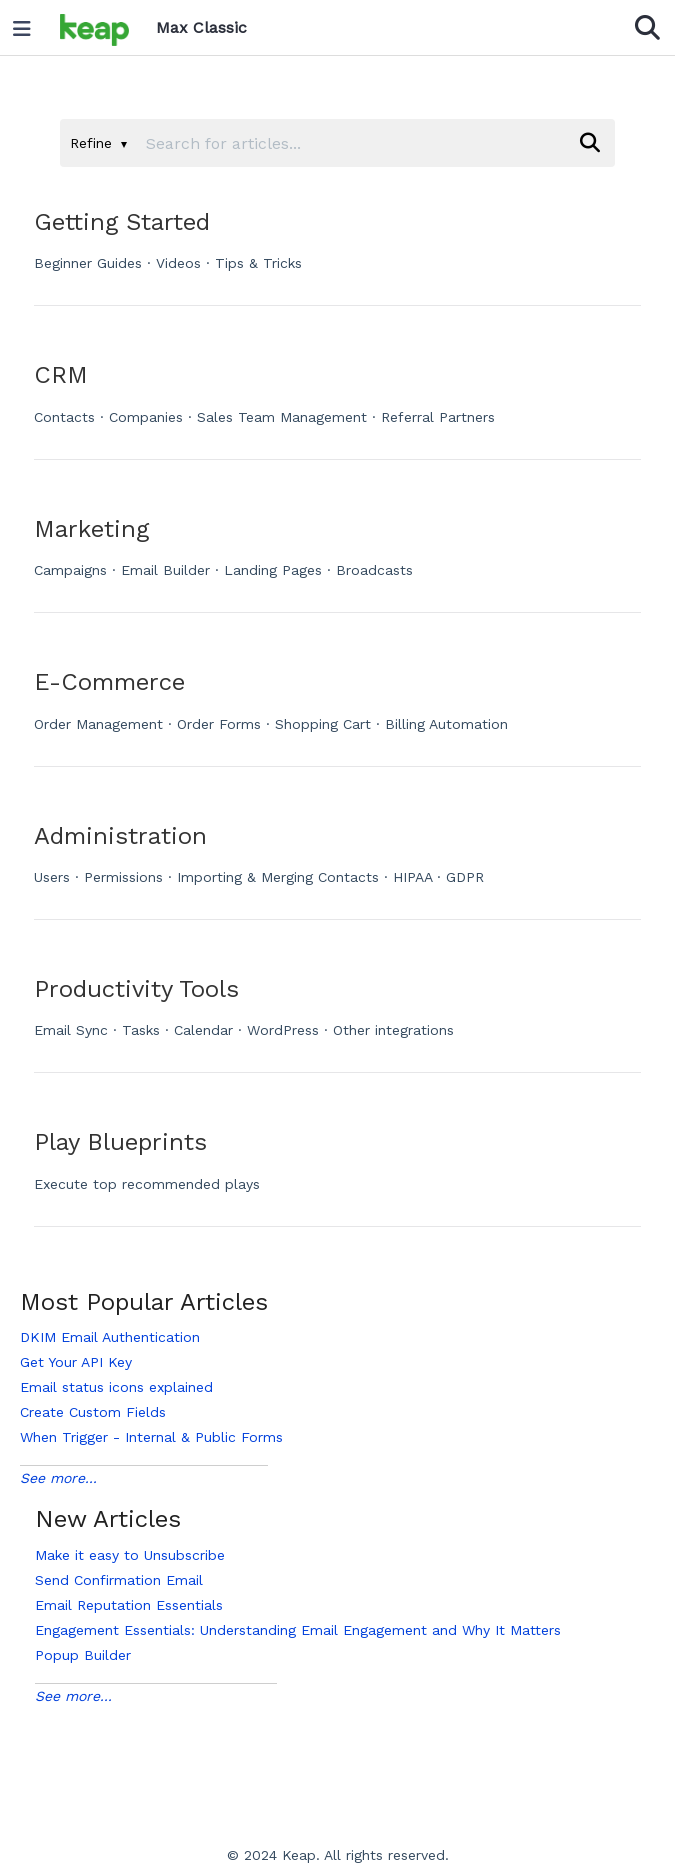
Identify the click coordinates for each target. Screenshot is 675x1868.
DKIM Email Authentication (110, 1337)
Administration (120, 836)
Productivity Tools (136, 989)
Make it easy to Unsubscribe (130, 1555)
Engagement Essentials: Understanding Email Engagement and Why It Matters (298, 1630)
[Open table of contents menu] (29, 24)
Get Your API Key (76, 1362)
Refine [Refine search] (98, 143)
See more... (58, 1478)
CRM (61, 375)
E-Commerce (109, 682)
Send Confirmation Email (119, 1580)
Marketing (91, 529)
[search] (351, 143)
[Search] (590, 143)
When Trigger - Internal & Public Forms (151, 1437)
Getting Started (122, 222)
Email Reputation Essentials (129, 1605)
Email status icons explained (116, 1387)
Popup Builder (83, 1655)
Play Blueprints (120, 1142)
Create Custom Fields (93, 1412)
